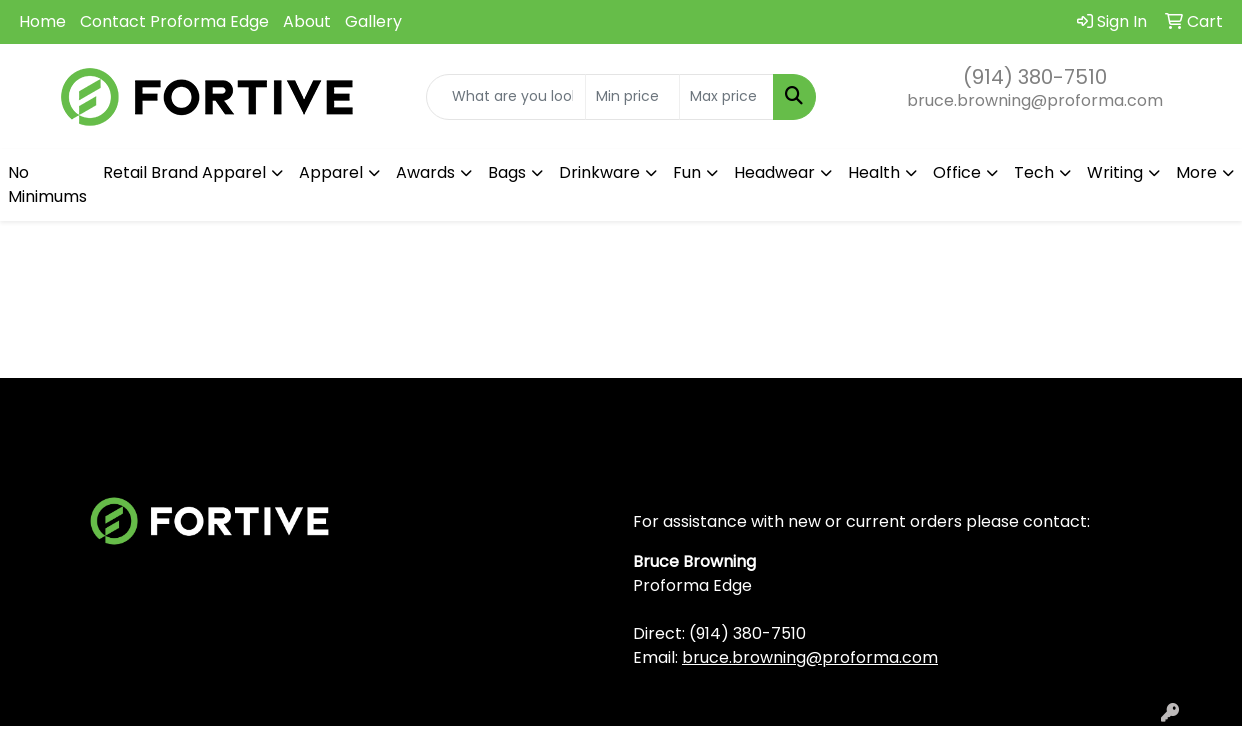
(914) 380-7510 (1035, 77)
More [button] (1196, 172)
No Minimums (47, 184)
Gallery (373, 21)
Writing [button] (1115, 172)
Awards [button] (425, 172)
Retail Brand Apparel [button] (184, 172)
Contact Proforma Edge (174, 21)
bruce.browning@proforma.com (1035, 100)
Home (42, 21)
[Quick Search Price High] (726, 97)
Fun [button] (687, 172)
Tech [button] (1034, 172)
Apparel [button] (331, 172)
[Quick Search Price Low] (632, 97)
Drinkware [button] (599, 172)
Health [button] (874, 172)
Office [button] (957, 172)
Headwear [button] (774, 172)
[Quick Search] (506, 97)
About (307, 21)
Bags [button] (507, 172)
